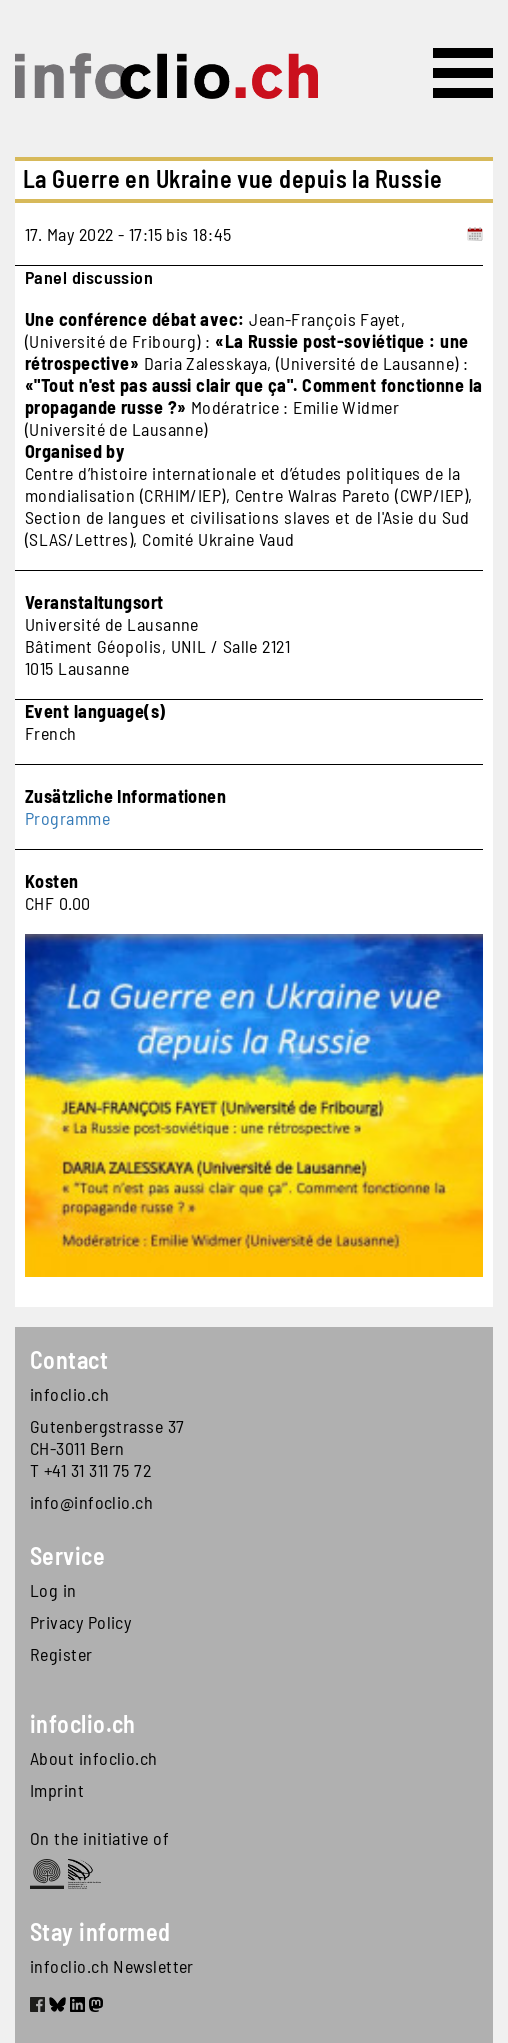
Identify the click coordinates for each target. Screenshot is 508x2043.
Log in (53, 1590)
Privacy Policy (80, 1622)
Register (61, 1654)
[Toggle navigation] (463, 73)
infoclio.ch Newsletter (112, 1966)
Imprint (57, 1790)
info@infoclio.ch (91, 1502)
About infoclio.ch (94, 1758)
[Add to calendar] (475, 234)
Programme (67, 818)
